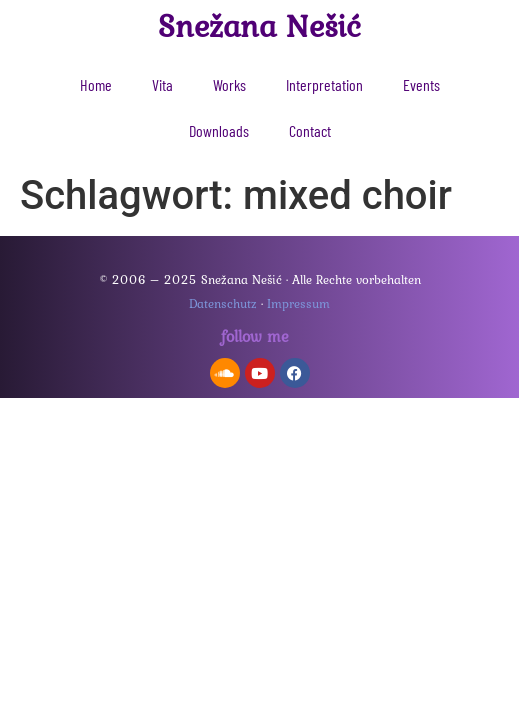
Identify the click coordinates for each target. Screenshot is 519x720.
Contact (310, 130)
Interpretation (324, 84)
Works (229, 84)
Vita (162, 84)
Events (421, 84)
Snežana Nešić (259, 25)
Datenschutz (223, 303)
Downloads (219, 130)
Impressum (298, 303)
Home (96, 84)
